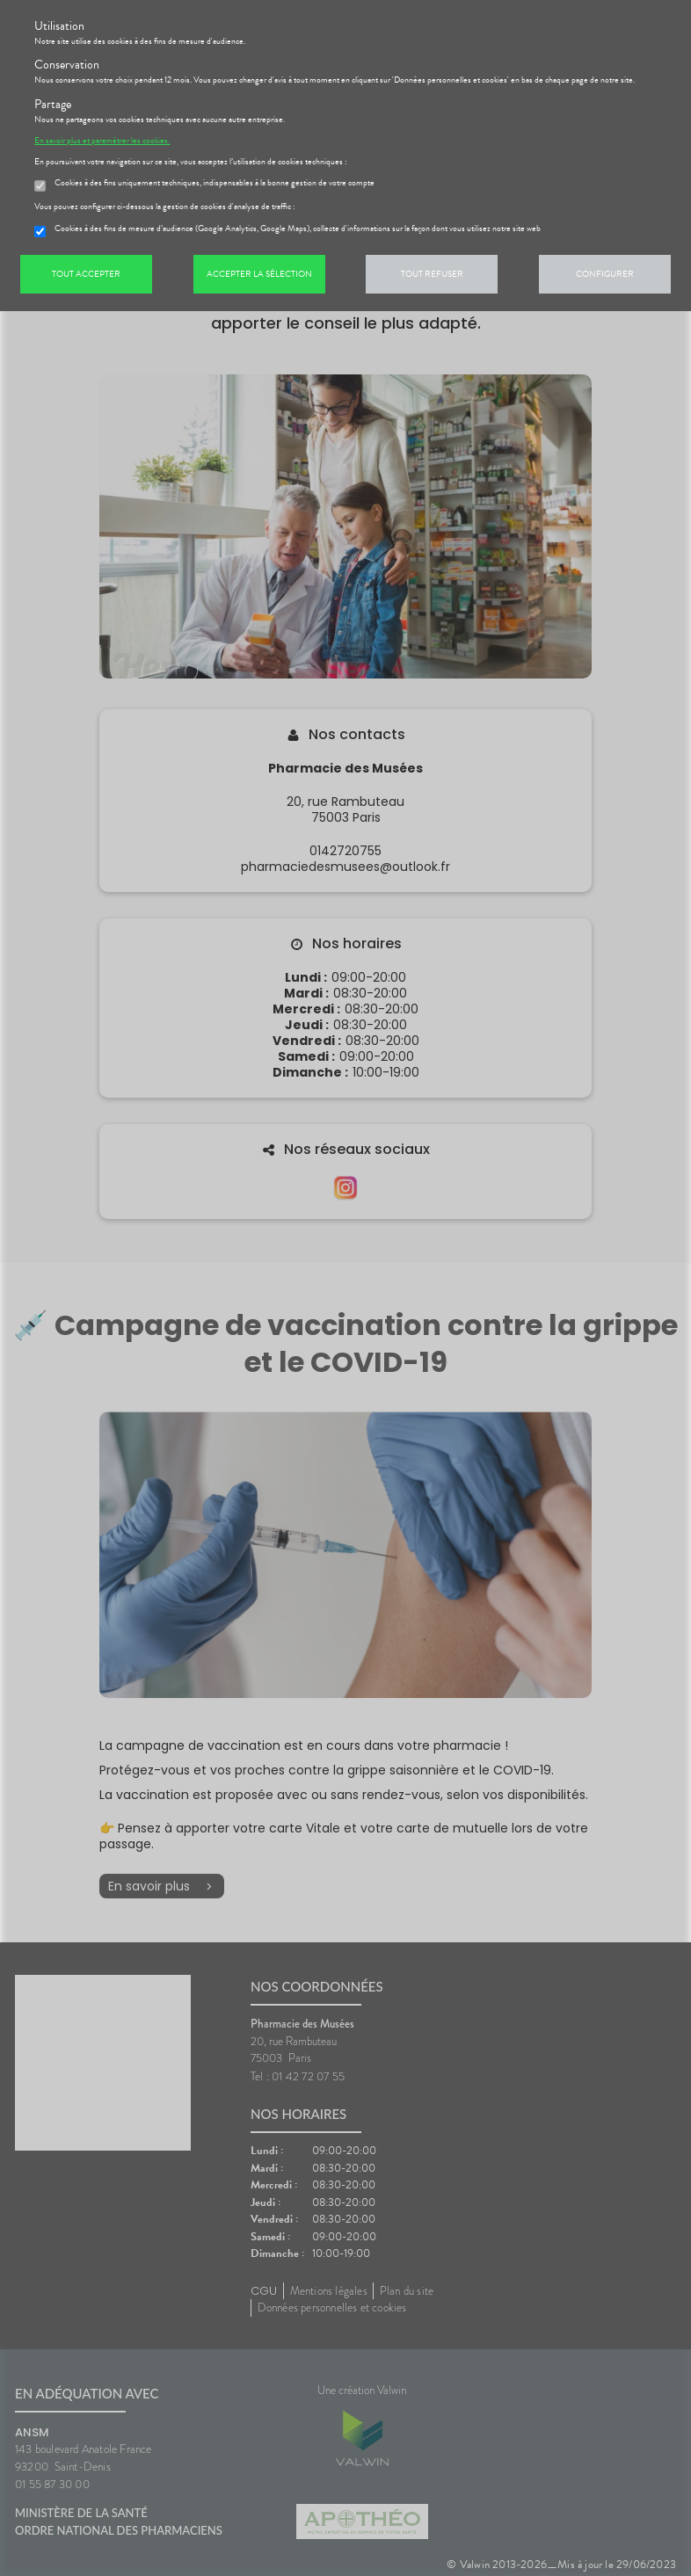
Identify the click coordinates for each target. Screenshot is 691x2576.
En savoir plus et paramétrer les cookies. (102, 140)
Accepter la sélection (259, 273)
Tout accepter (86, 273)
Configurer (605, 273)
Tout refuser (432, 273)
